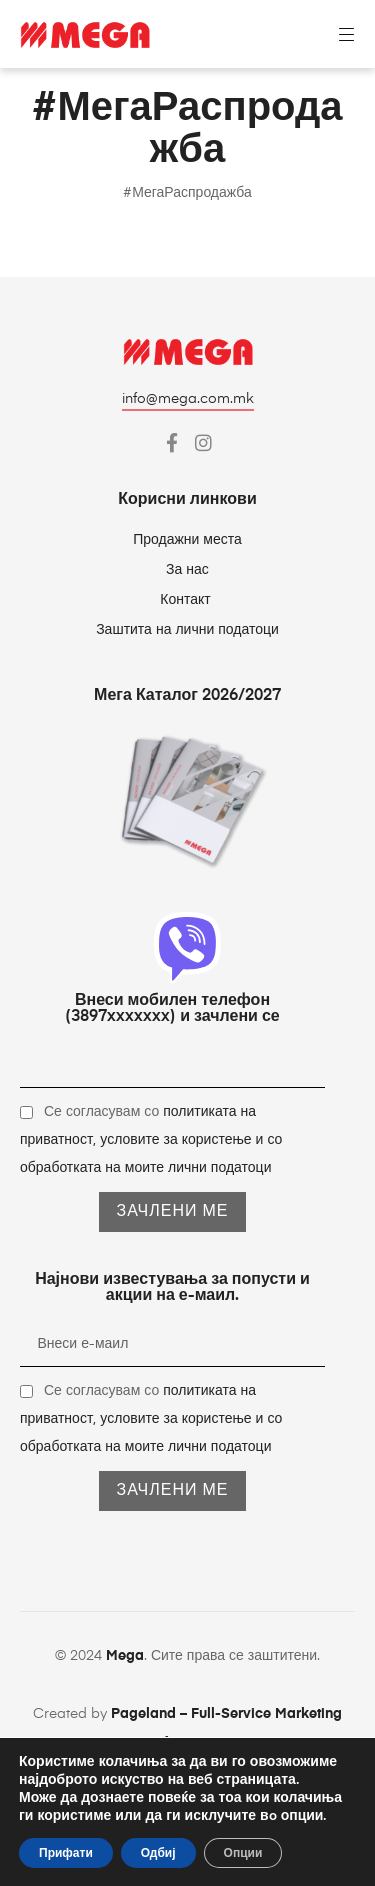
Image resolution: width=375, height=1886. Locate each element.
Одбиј (158, 1853)
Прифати (66, 1853)
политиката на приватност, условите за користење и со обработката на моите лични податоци (151, 1140)
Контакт (187, 600)
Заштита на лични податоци (187, 630)
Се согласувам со (151, 1140)
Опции (243, 1853)
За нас (187, 570)
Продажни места (187, 540)
